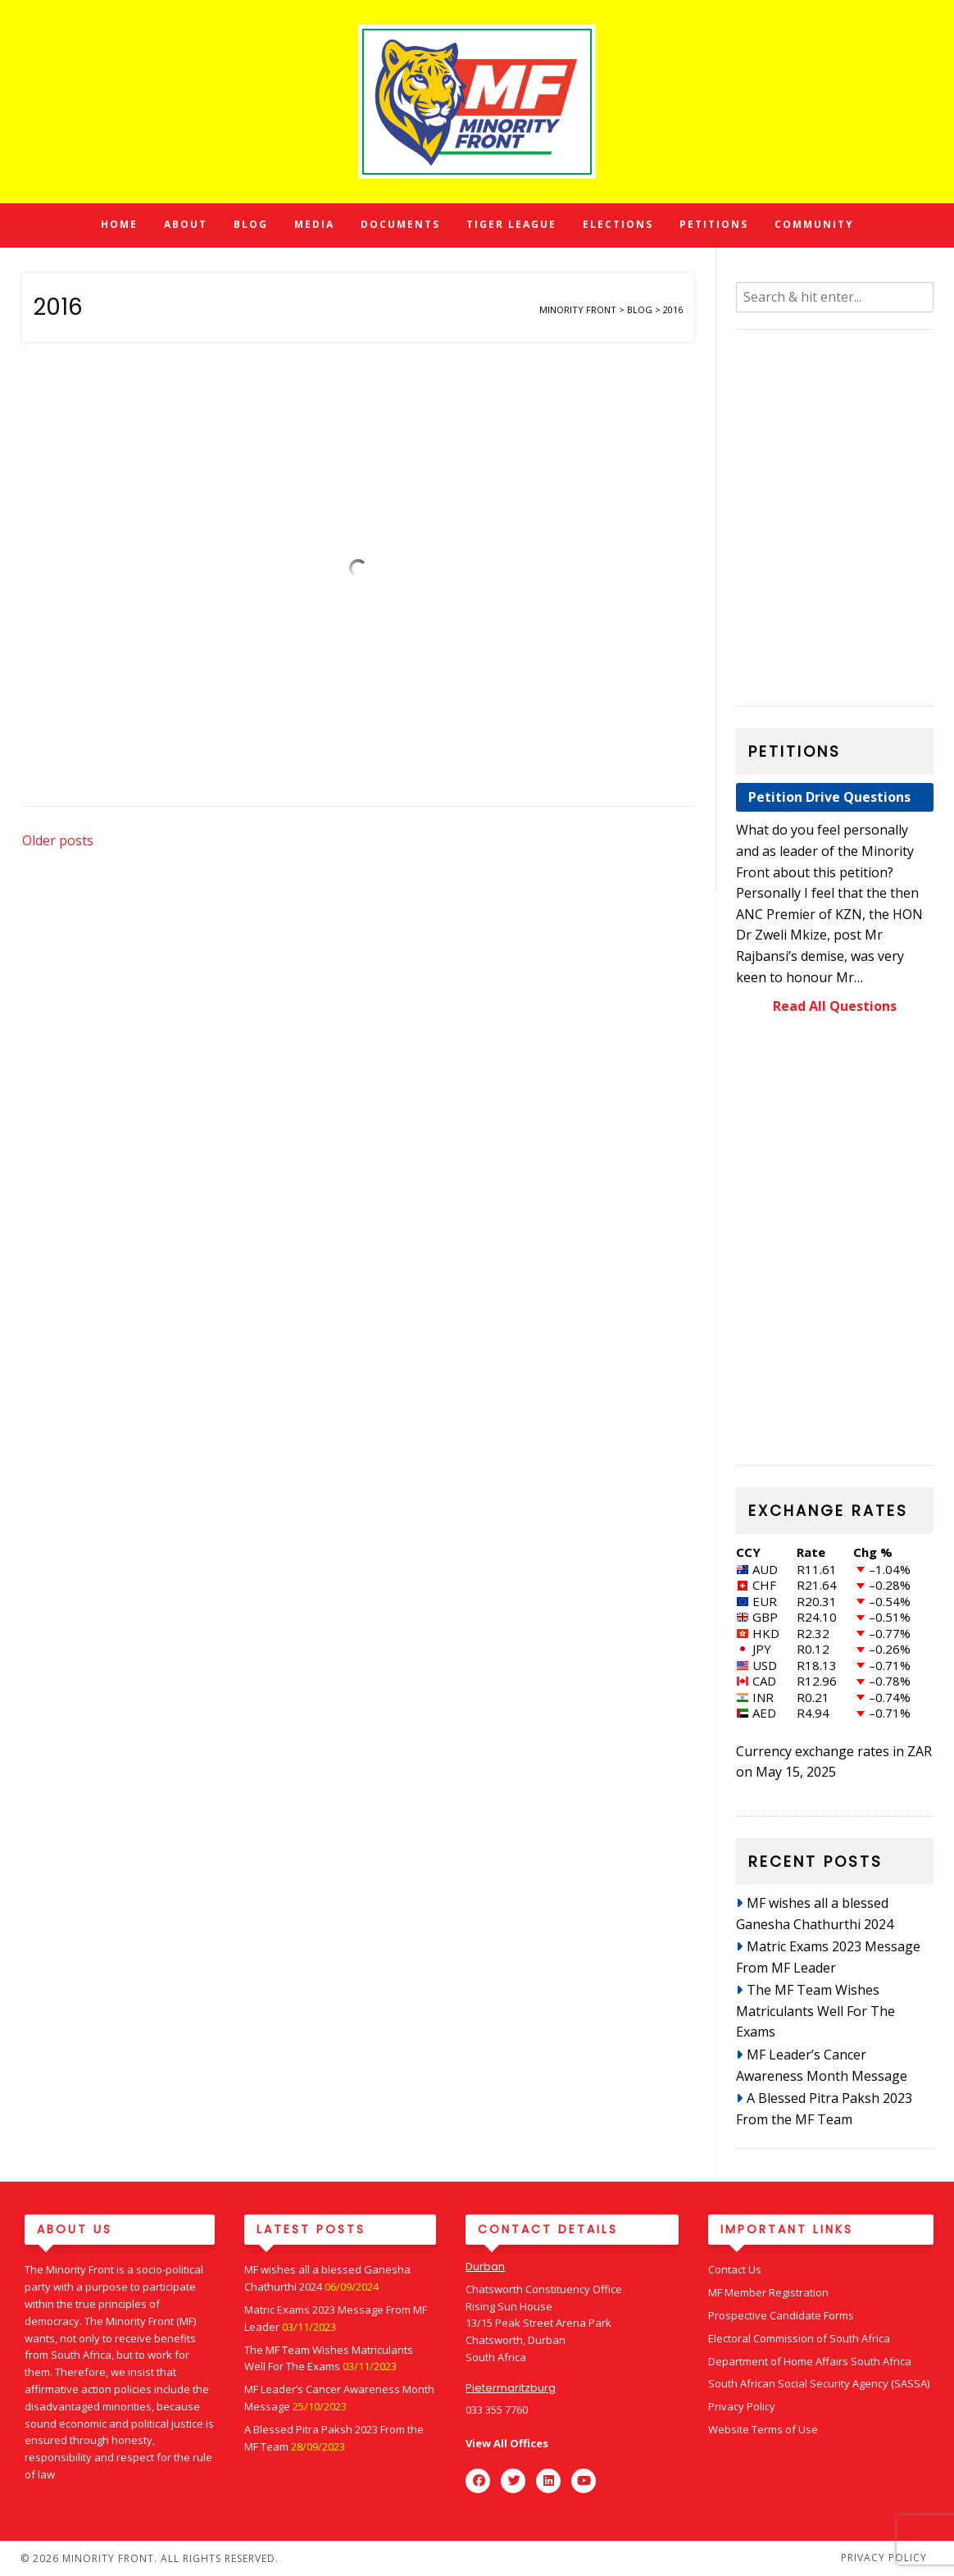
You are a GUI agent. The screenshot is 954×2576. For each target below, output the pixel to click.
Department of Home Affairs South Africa (809, 2361)
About (185, 224)
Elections (618, 224)
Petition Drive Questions (829, 797)
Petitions (713, 224)
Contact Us (734, 2269)
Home (119, 224)
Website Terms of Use (763, 2429)
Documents (400, 224)
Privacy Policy (741, 2406)
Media (314, 224)
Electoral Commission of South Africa (799, 2338)
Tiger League (511, 224)
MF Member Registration (768, 2292)
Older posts (57, 840)
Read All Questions (835, 1006)
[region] (835, 1244)
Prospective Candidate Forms (781, 2315)
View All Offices (507, 2443)
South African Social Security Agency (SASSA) (818, 2383)
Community (814, 224)
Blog (251, 224)
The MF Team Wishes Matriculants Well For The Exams (815, 2011)
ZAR (919, 1751)
